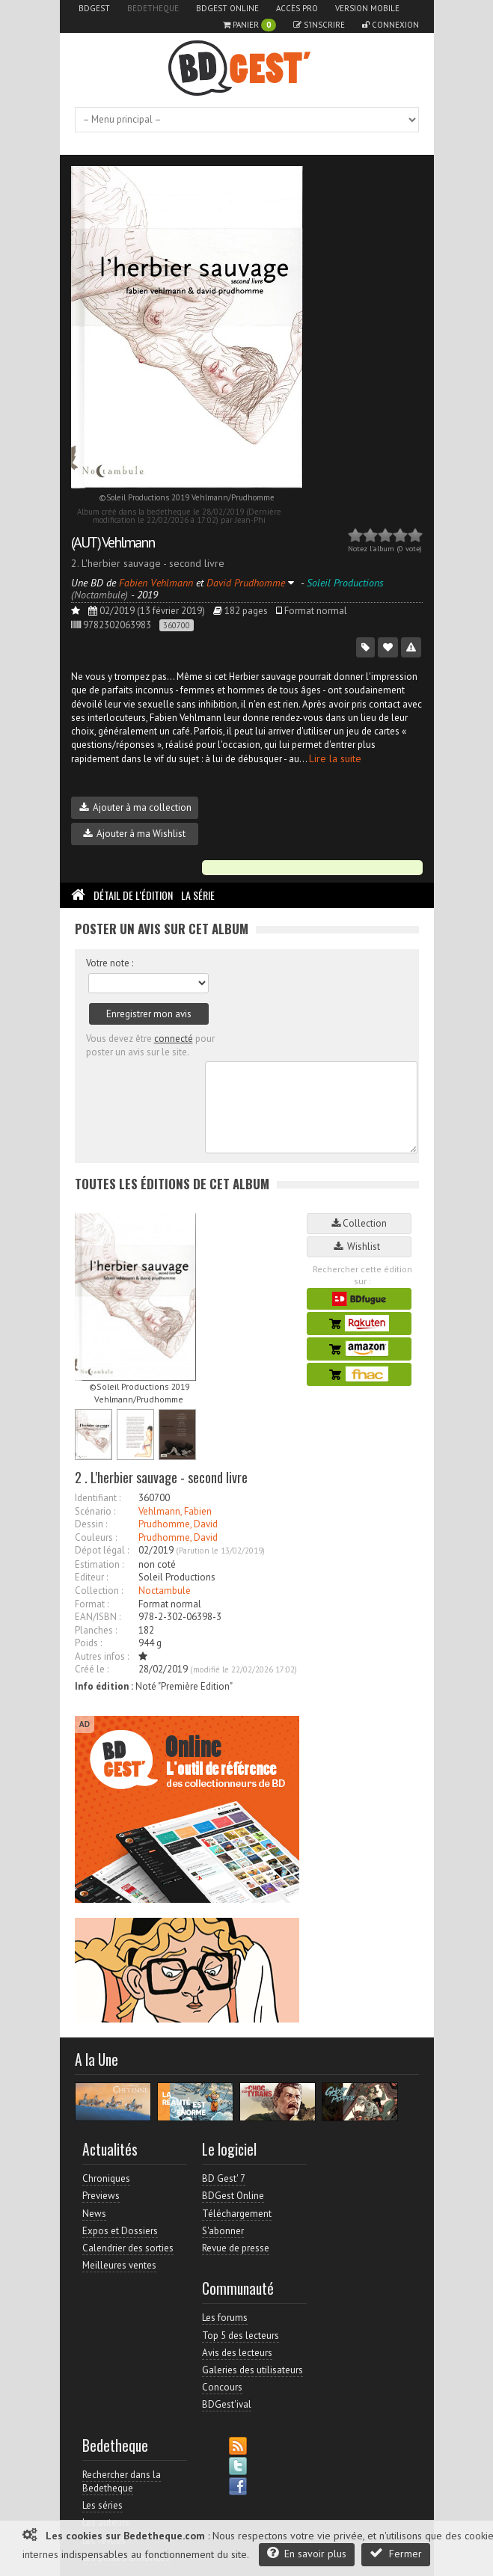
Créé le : (91, 1669)
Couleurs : (96, 1537)
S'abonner (223, 2230)
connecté (173, 1038)
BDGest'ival (226, 2404)
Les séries (102, 2505)
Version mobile (367, 8)
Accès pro (297, 8)
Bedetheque (153, 8)
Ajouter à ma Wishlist (134, 833)
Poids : (88, 1643)
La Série (198, 895)
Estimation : (99, 1564)
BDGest (94, 8)
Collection (359, 1223)
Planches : (96, 1630)
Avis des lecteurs (237, 2352)
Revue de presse (235, 2248)
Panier (249, 25)
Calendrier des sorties (128, 2248)
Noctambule (164, 1590)
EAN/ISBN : (97, 1616)
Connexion (390, 24)
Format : (91, 1604)
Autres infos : (102, 1656)
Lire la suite (335, 758)
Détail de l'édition (133, 895)
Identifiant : (97, 1497)
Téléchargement (237, 2213)
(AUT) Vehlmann (112, 542)
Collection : (99, 1590)
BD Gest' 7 (223, 2178)
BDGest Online (227, 8)
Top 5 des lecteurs (240, 2335)
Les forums (225, 2317)
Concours (222, 2387)
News (94, 2213)
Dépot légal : (102, 1550)
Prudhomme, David (178, 1524)
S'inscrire (319, 24)
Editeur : (91, 1577)
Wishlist (359, 1246)
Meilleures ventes (119, 2265)
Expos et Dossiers (120, 2230)
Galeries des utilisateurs (252, 2370)
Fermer (396, 2553)
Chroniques (106, 2178)
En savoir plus (306, 2553)
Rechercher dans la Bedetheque (121, 2481)
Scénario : (95, 1511)
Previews (101, 2195)
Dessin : (91, 1524)
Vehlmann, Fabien (175, 1511)
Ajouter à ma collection (135, 807)
